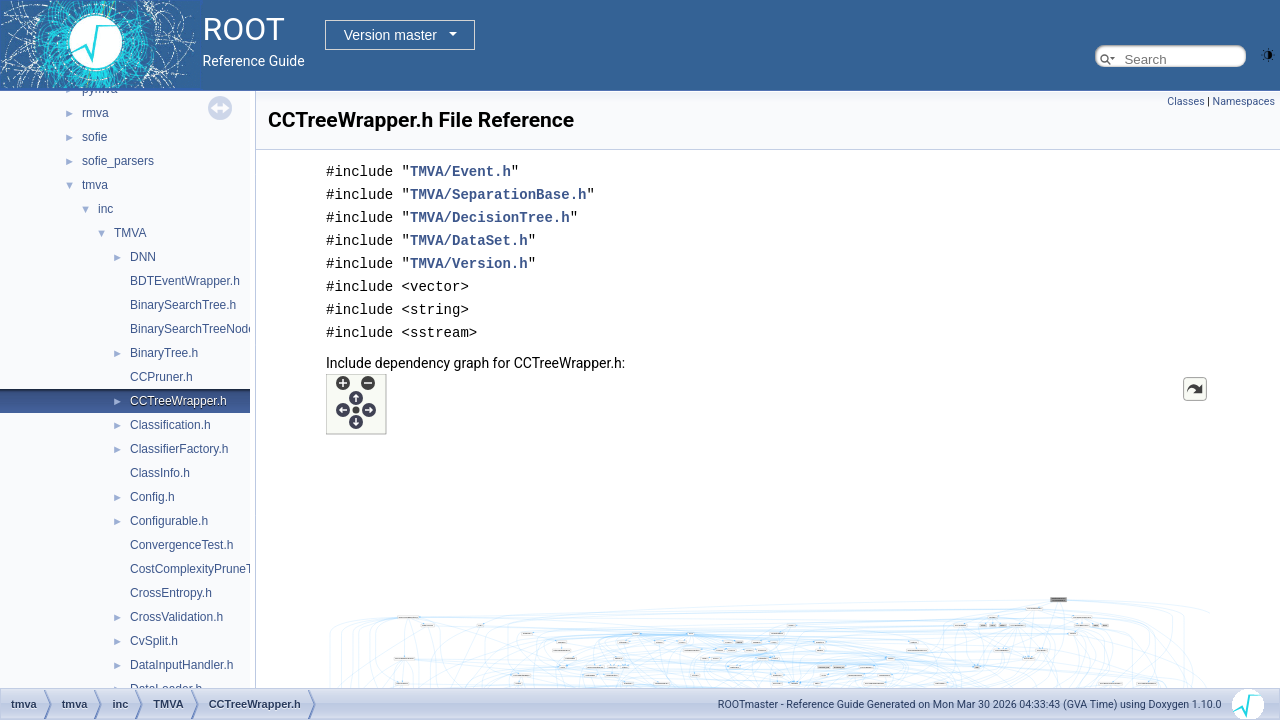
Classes (1185, 101)
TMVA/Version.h (469, 258)
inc (105, 209)
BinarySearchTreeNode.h (197, 329)
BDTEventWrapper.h (185, 281)
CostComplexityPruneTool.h (204, 569)
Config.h (152, 497)
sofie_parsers (118, 161)
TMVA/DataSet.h (469, 236)
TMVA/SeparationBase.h (498, 192)
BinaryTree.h (164, 353)
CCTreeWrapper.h (178, 401)
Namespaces (1244, 101)
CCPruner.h (161, 377)
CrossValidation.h (176, 617)
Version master (390, 35)
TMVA (130, 233)
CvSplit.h (154, 641)
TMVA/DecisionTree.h (490, 214)
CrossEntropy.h (171, 593)
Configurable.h (169, 521)
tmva (95, 185)
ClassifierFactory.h (179, 449)
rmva (95, 113)
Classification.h (170, 425)
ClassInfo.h (160, 473)
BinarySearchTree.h (183, 305)
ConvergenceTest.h (181, 545)
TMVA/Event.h (460, 170)
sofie (94, 137)
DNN (143, 257)
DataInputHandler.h (181, 665)
